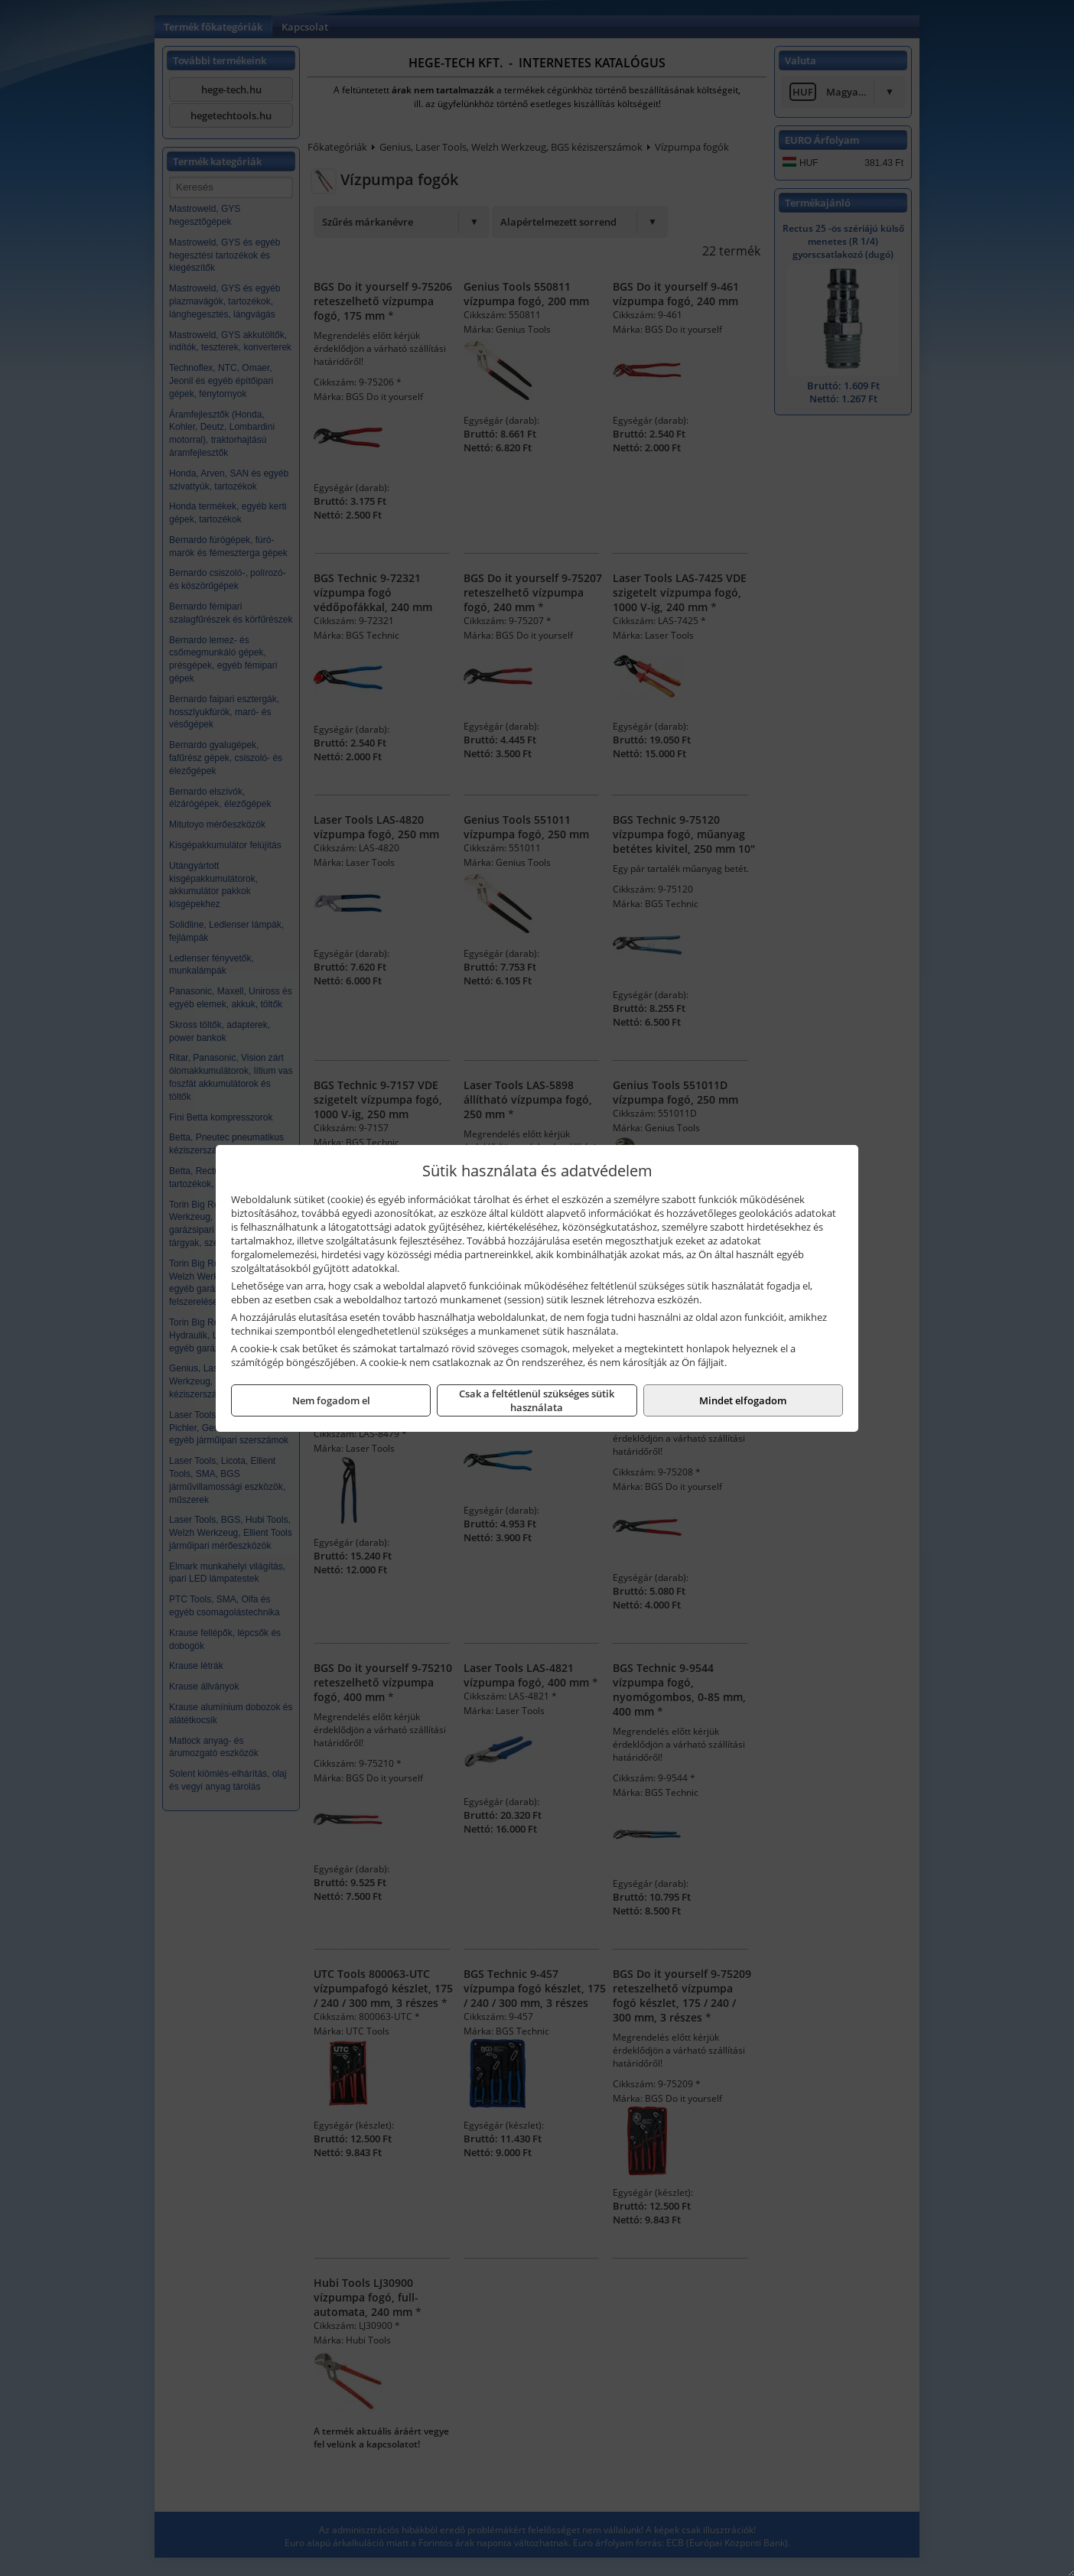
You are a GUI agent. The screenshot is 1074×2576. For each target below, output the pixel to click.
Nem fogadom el (331, 1400)
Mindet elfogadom (742, 1400)
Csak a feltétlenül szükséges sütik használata (536, 1400)
